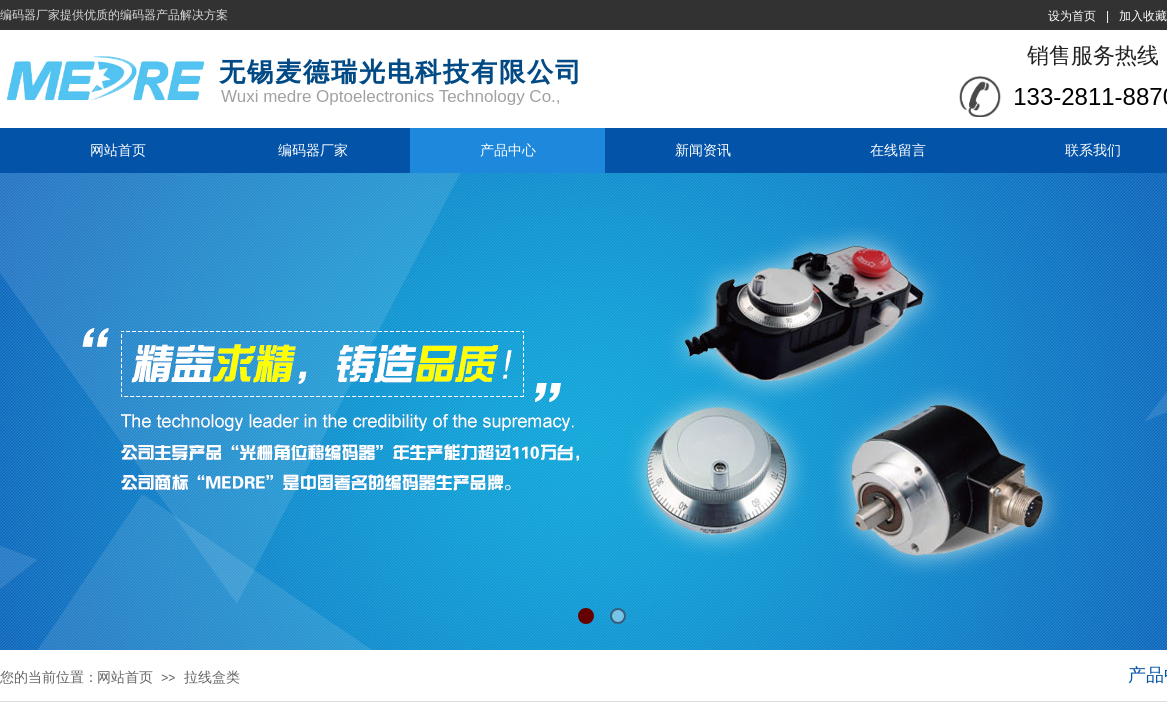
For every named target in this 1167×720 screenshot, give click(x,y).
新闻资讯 (703, 150)
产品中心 (508, 150)
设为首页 (1072, 16)
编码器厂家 (313, 150)
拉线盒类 (212, 677)
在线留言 (898, 150)
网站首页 (118, 150)
